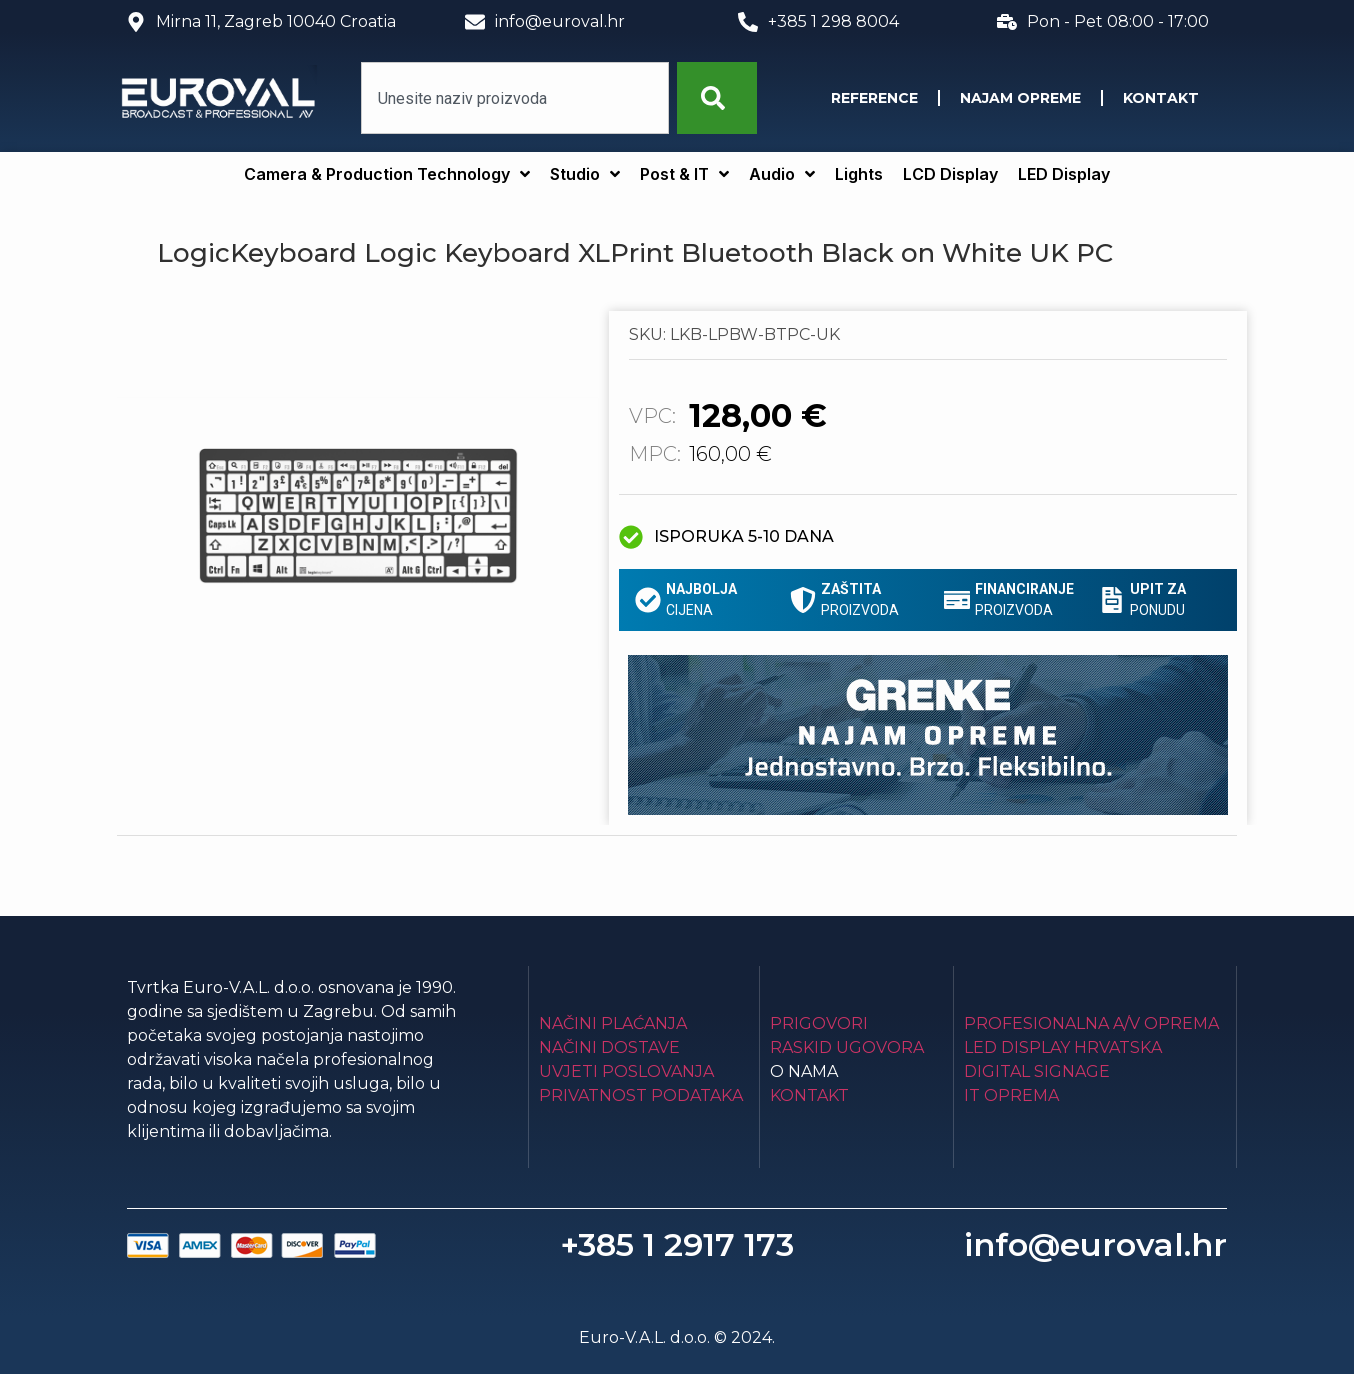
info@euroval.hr (1095, 1244)
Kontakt (1161, 98)
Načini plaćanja (613, 1023)
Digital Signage (1037, 1071)
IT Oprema (1011, 1095)
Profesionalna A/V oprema (1091, 1023)
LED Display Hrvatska (1063, 1047)
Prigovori (819, 1023)
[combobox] (515, 98)
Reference (874, 98)
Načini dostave (609, 1047)
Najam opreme (1020, 98)
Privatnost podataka (641, 1095)
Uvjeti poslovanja (626, 1071)
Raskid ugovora (847, 1047)
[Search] (717, 98)
